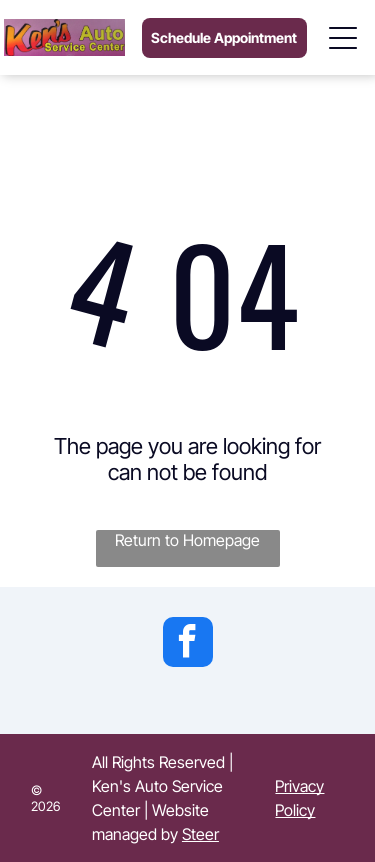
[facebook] (188, 644)
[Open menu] (344, 38)
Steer (200, 834)
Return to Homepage (187, 540)
